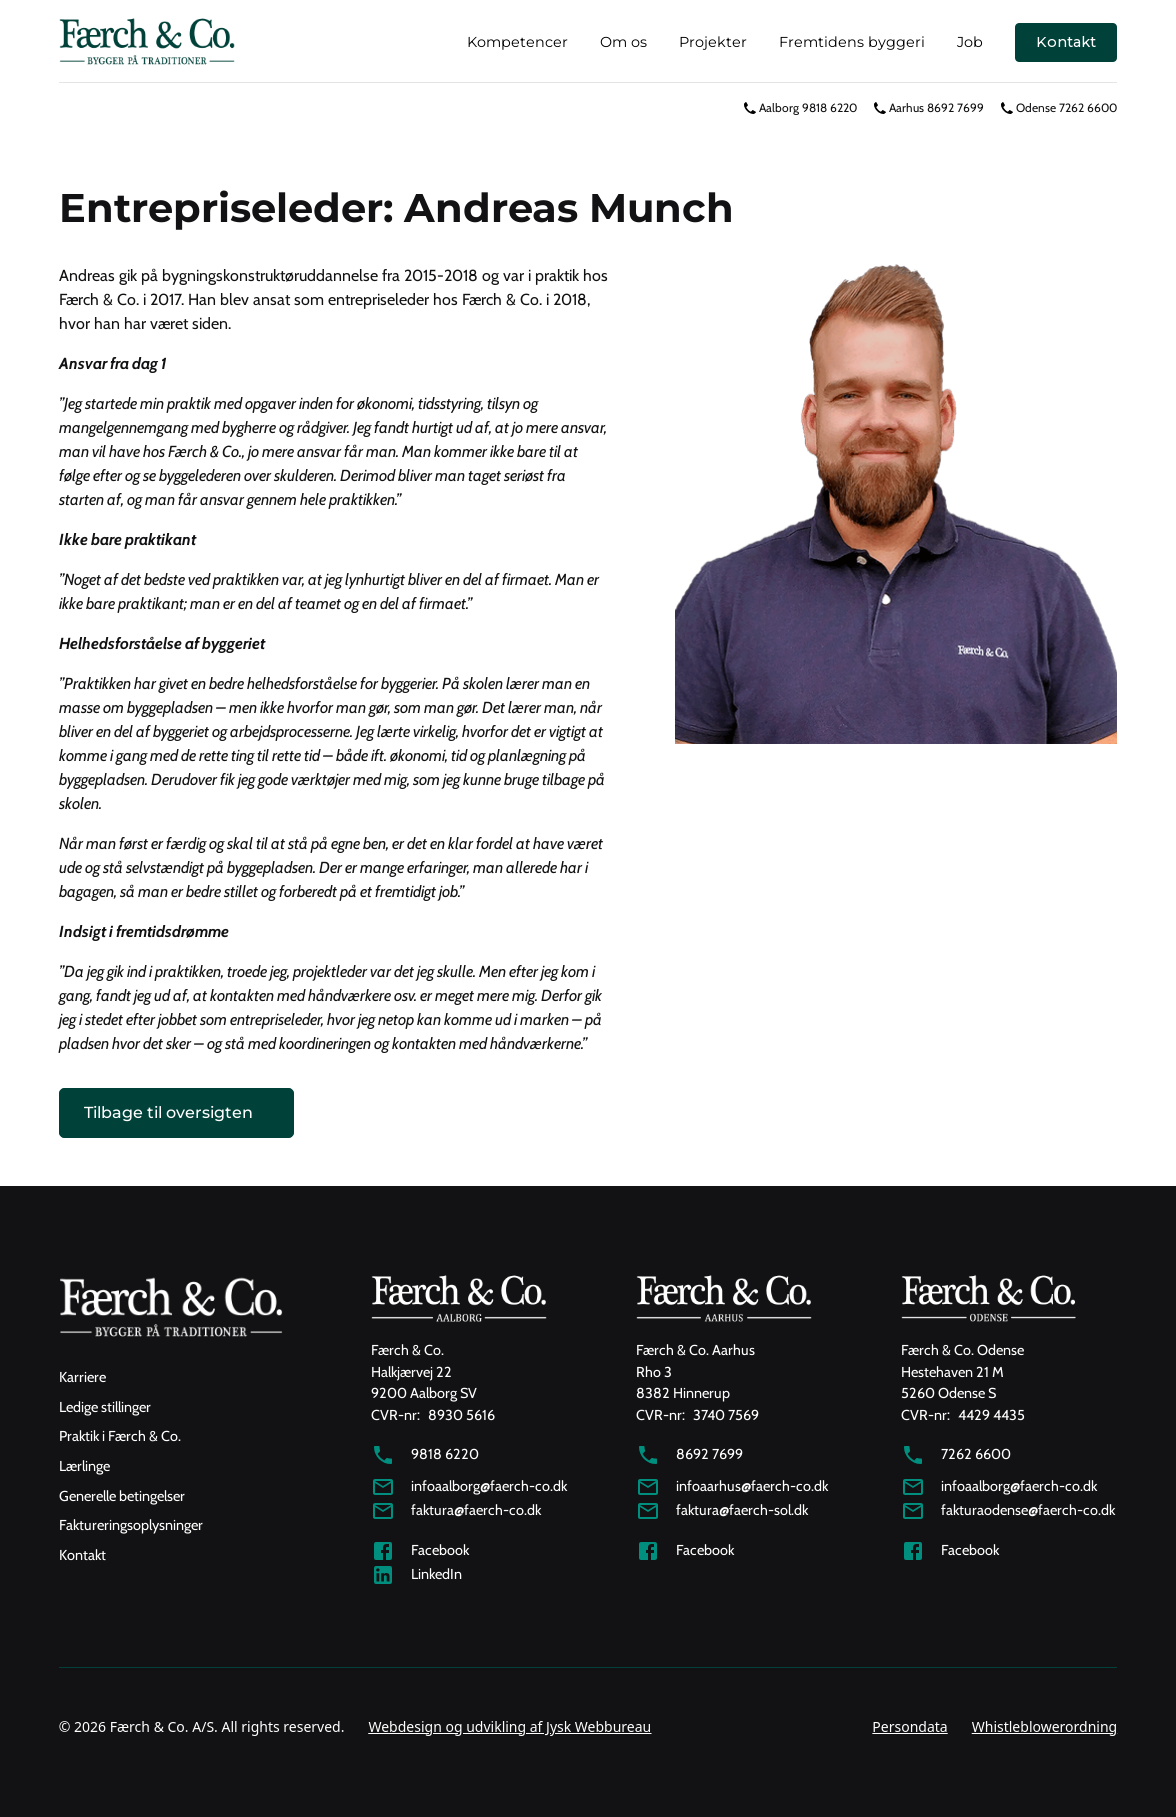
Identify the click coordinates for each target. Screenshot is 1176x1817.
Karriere (82, 1377)
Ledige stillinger (105, 1407)
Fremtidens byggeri (852, 42)
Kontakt (1066, 42)
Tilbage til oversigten (168, 1112)
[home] (147, 42)
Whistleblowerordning (1044, 1726)
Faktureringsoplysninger (131, 1525)
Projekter (713, 42)
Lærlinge (84, 1466)
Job (970, 42)
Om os (623, 42)
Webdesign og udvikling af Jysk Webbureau (509, 1726)
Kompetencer (517, 42)
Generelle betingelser (122, 1496)
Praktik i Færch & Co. (120, 1436)
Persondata (909, 1726)
